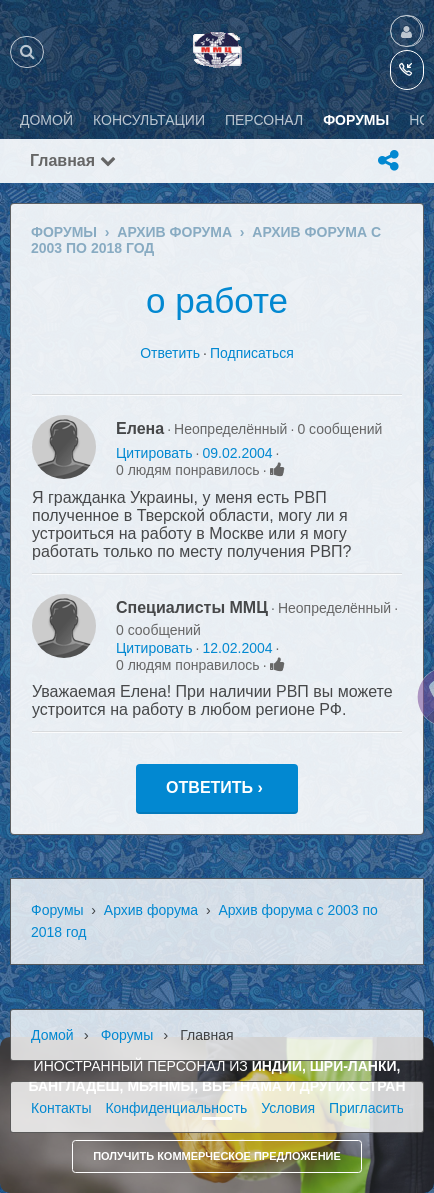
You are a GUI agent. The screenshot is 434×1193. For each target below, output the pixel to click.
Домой (52, 1035)
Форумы (57, 910)
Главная (73, 160)
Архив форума (151, 910)
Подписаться (252, 353)
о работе (217, 300)
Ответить (170, 353)
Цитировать (154, 453)
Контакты (61, 1108)
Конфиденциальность (176, 1108)
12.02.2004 (237, 648)
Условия (288, 1108)
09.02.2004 (237, 453)
